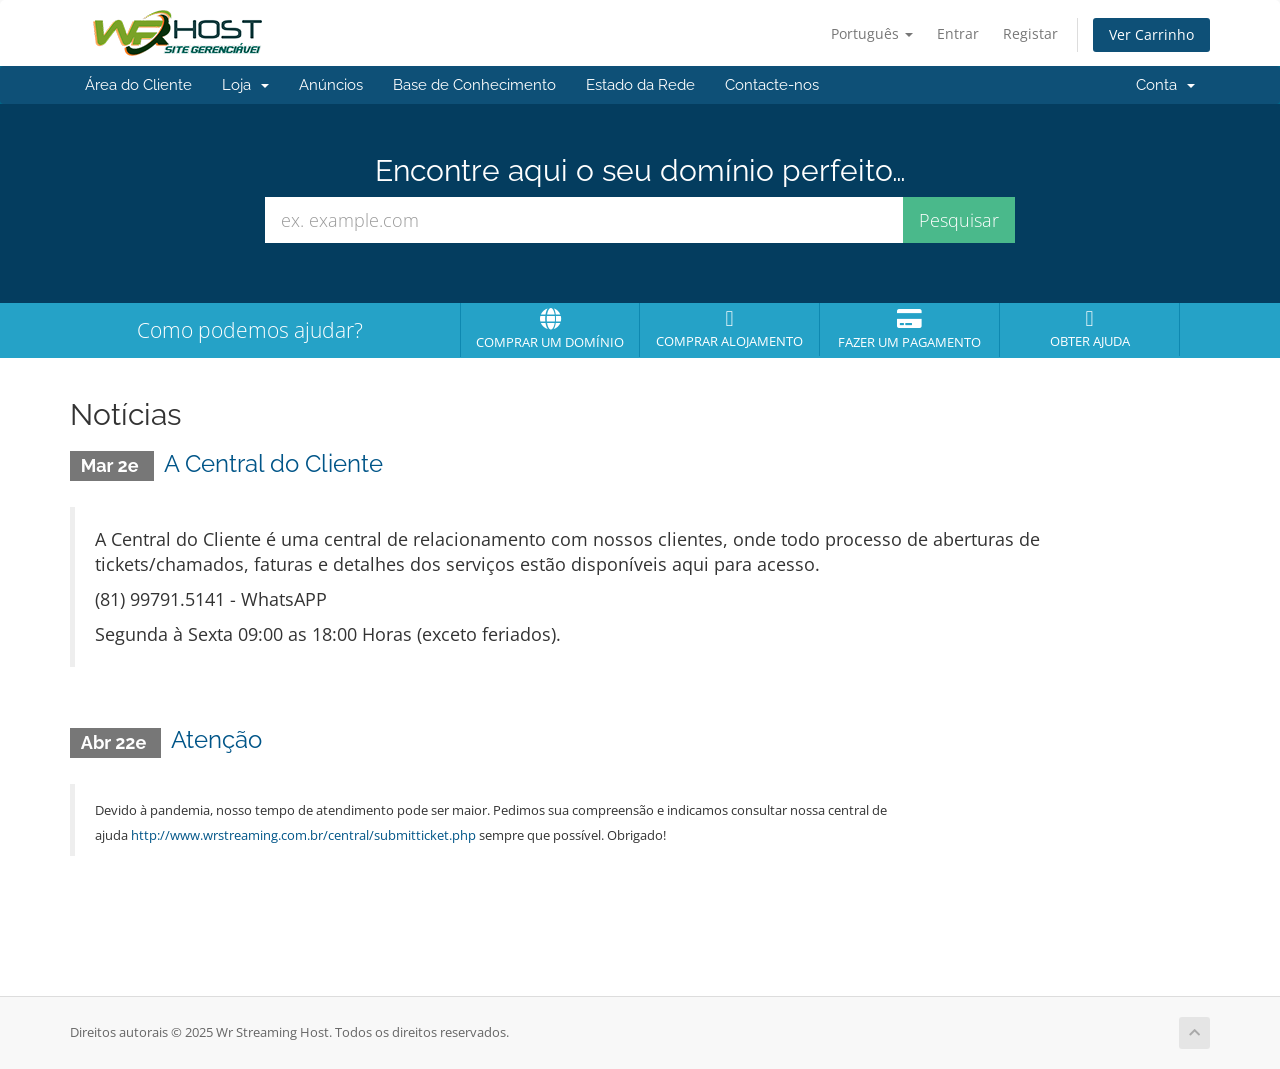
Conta (1165, 85)
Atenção (216, 739)
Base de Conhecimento (474, 85)
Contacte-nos (772, 85)
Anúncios (331, 85)
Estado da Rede (640, 85)
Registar (1030, 33)
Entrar (958, 33)
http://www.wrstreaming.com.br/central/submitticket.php (303, 835)
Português (872, 33)
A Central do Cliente (273, 463)
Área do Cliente (138, 85)
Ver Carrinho (1151, 34)
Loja (245, 85)
